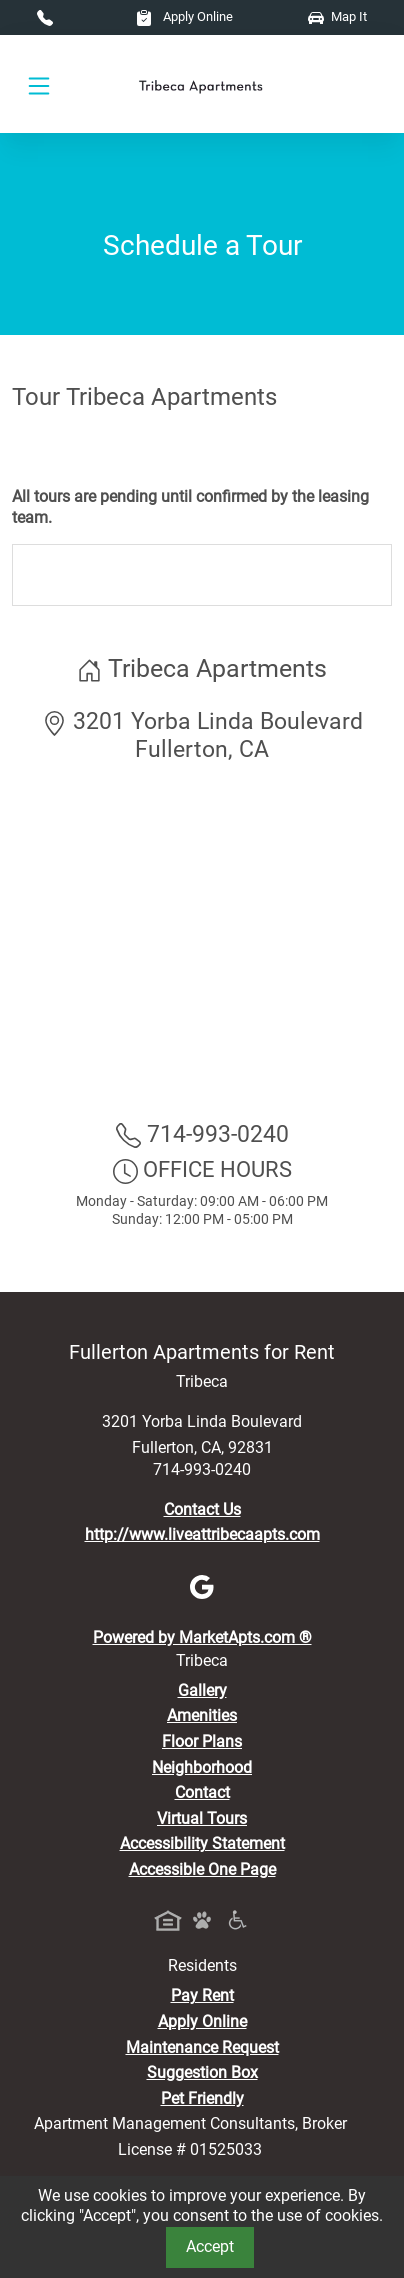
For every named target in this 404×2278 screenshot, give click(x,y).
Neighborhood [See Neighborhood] (202, 1767)
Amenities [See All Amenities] (202, 1715)
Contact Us (202, 1509)
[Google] (202, 1586)
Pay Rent (202, 1995)
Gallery (202, 1690)
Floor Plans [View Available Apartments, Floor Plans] (202, 1741)
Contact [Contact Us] (202, 1792)
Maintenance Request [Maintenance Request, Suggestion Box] (202, 2047)
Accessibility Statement (202, 1843)
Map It (337, 16)
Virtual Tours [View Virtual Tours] (202, 1818)
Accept (210, 2246)
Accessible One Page (202, 1869)
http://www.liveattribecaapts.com (202, 1534)
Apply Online (184, 16)
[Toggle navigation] (39, 84)
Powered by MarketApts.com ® (202, 1637)
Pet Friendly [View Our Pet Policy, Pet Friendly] (202, 2098)
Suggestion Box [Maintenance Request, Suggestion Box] (202, 2072)
